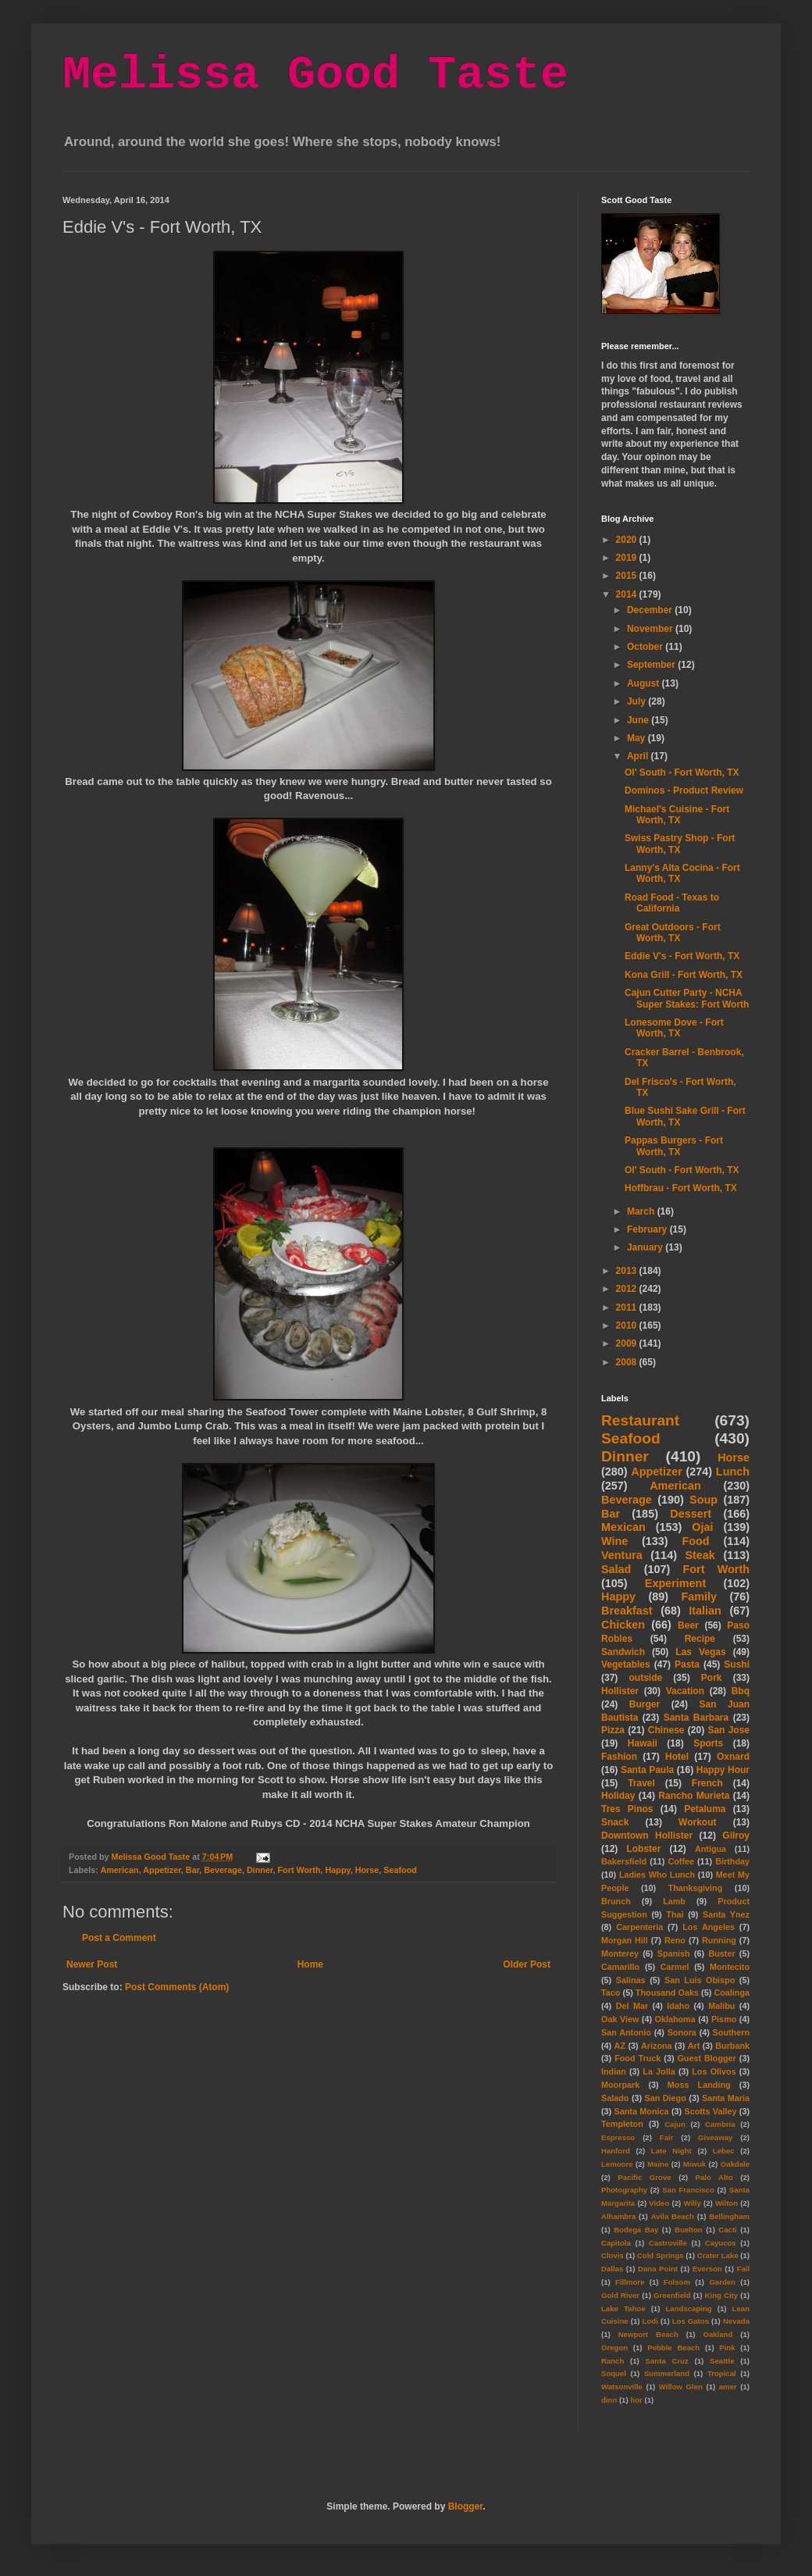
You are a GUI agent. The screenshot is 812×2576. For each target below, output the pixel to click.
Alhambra (618, 2216)
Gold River (620, 2295)
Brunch (616, 1901)
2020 (627, 539)
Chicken (623, 1624)
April (639, 756)
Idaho (678, 2005)
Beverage (223, 1870)
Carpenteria (639, 1927)
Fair (667, 2137)
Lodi (650, 2321)
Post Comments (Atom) (177, 1987)
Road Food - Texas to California (672, 903)
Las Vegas (700, 1652)
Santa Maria (726, 2098)
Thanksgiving (695, 1888)
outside (646, 1677)
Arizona (656, 2045)
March (642, 1211)
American (119, 1870)
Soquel (613, 2373)
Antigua (710, 1849)
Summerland (666, 2373)
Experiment (675, 1583)
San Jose (728, 1730)
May (637, 738)
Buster (721, 1953)
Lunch (733, 1471)
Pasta (687, 1664)
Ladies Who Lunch (657, 1874)
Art (694, 2045)
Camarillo (620, 1966)
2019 (627, 557)
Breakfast (627, 1610)
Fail (743, 2268)
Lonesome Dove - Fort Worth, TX (674, 1028)
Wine (614, 1541)
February (648, 1229)
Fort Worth (299, 1870)
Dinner (260, 1870)
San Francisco (688, 2189)
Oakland (717, 2334)
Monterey (620, 1953)
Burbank (732, 2045)
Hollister (620, 1691)
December (651, 610)
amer (728, 2386)
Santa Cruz (667, 2361)
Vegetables (625, 1664)
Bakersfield (623, 1861)
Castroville (668, 2243)
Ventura (622, 1555)
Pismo (723, 2019)
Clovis (612, 2255)
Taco (610, 1992)
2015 (627, 575)
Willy (691, 2203)
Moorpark (620, 2084)
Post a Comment (119, 1937)
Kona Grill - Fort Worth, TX (684, 974)
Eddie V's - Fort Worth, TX (682, 956)
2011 (627, 1307)
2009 (627, 1343)
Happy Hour (723, 1769)
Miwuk (694, 2164)
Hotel (677, 1756)
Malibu (721, 2005)
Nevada (736, 2321)
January (646, 1247)
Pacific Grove (644, 2177)
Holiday (618, 1795)
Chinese (666, 1730)
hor (636, 2400)
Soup (703, 1499)
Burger (644, 1704)
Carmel (675, 1966)
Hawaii (642, 1743)
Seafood (400, 1870)
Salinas (631, 1980)
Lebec (724, 2150)
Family (699, 1596)
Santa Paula (647, 1769)
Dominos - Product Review (684, 790)
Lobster (643, 1848)
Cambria (720, 2124)
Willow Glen (681, 2386)
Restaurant (640, 1420)
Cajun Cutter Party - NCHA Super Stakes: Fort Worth (687, 998)
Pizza (613, 1730)
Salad (616, 1569)
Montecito (730, 1966)
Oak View (620, 2019)
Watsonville (622, 2386)
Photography (624, 2189)
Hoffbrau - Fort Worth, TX (681, 1188)
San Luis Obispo (699, 1980)
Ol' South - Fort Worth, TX (682, 772)
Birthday (732, 1861)
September (652, 664)
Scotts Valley (710, 2111)
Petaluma (704, 1809)
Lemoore (617, 2164)
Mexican (623, 1527)
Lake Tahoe (623, 2308)
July (637, 701)
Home (310, 1964)
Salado (615, 2098)
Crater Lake (718, 2255)
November (651, 628)
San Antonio (626, 2032)
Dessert (690, 1513)
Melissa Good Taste (315, 75)
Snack (615, 1822)
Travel (641, 1783)
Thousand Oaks (667, 1992)
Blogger (465, 2506)
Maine (657, 2164)
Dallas (612, 2268)
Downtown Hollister (647, 1835)
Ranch (612, 2361)
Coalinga (732, 1992)
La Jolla (659, 2071)
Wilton (726, 2203)
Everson (707, 2268)
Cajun (675, 2124)
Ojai (702, 1527)
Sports (708, 1743)
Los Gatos (690, 2321)
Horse (367, 1870)
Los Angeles (708, 1927)
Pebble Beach (673, 2347)
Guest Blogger (706, 2058)
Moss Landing (699, 2084)
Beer (688, 1625)
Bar (192, 1870)
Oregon (614, 2347)
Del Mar (632, 2005)
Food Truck (637, 2058)
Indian (613, 2071)
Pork (711, 1677)
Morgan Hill (624, 1940)
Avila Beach (672, 2216)
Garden (722, 2282)
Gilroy (736, 1835)
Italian (705, 1610)
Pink (727, 2347)
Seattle (722, 2361)
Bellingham (729, 2216)
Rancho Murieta (693, 1795)
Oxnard (733, 1756)
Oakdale (735, 2164)
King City (722, 2295)
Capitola (616, 2243)
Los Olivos (713, 2071)
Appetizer (162, 1870)
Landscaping (688, 2308)
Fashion (619, 1756)
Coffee (681, 1861)
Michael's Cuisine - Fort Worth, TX (677, 815)
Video (659, 2203)
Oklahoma (675, 2019)
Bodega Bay (636, 2229)
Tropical (721, 2373)
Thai (674, 1914)
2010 (627, 1325)
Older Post (526, 1964)
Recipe (700, 1638)
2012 (627, 1288)
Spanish (673, 1953)
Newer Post (91, 1964)
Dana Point (658, 2268)
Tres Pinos (627, 1809)
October (646, 646)
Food (695, 1541)
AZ (619, 2045)
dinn (609, 2400)
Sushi (737, 1664)
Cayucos (720, 2243)
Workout (697, 1822)
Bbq (741, 1691)
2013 (627, 1270)
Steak (699, 1555)
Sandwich (623, 1652)
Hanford (615, 2150)
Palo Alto (714, 2177)
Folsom (677, 2282)
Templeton (622, 2123)
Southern (731, 2032)
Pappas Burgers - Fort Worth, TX (674, 1146)
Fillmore (629, 2282)
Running (719, 1940)
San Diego (665, 2098)
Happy (337, 1870)
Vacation (685, 1691)
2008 (627, 1362)
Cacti (727, 2229)
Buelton (689, 2229)
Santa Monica (641, 2111)
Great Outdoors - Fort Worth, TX (673, 933)
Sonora (682, 2032)
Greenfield (672, 2295)
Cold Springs (660, 2255)
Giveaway (715, 2137)
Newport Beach (648, 2334)
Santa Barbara (696, 1717)
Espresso (618, 2137)
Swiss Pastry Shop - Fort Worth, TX (680, 844)
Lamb (674, 1901)
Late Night (671, 2150)
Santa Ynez (726, 1914)
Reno (675, 1940)
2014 (627, 594)
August (644, 683)
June (639, 720)
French (707, 1783)
